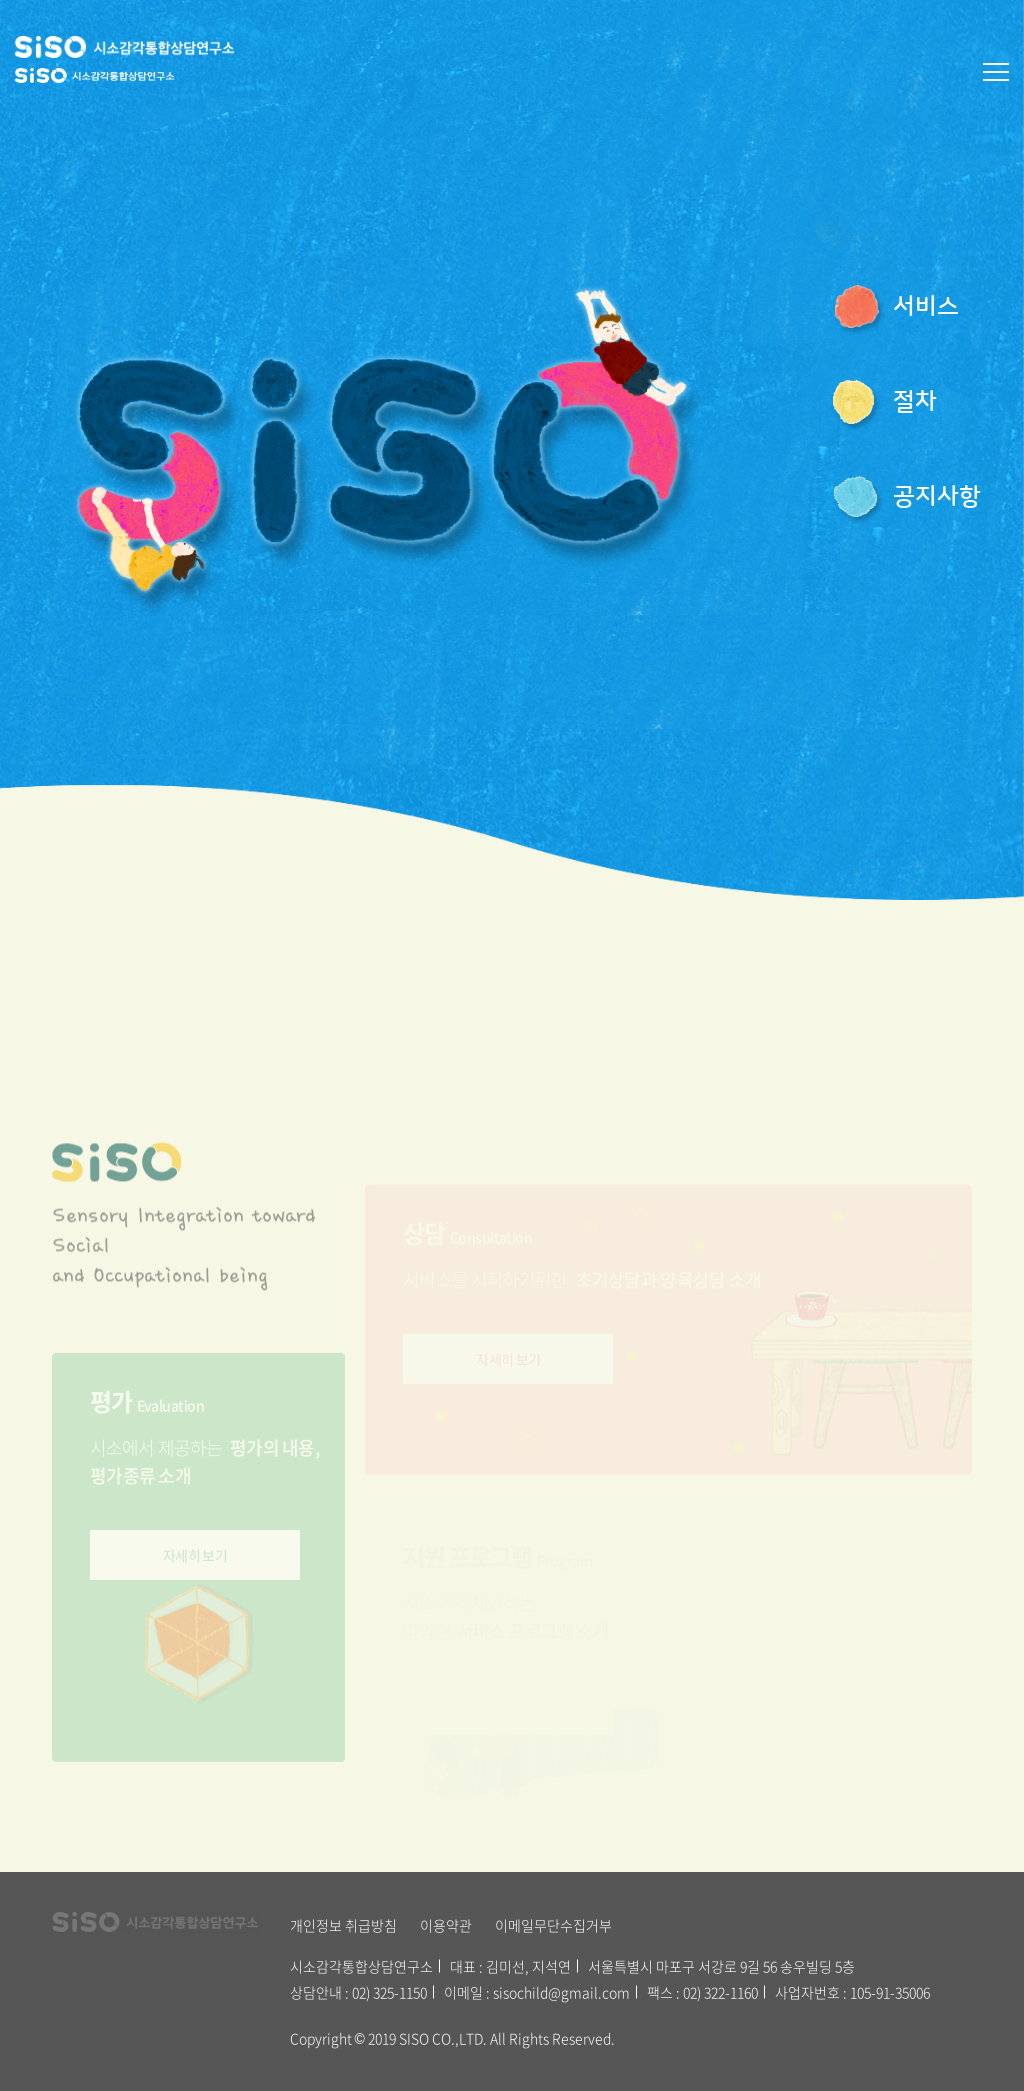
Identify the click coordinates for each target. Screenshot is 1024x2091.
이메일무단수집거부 (553, 1925)
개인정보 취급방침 (343, 1925)
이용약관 (446, 1925)
